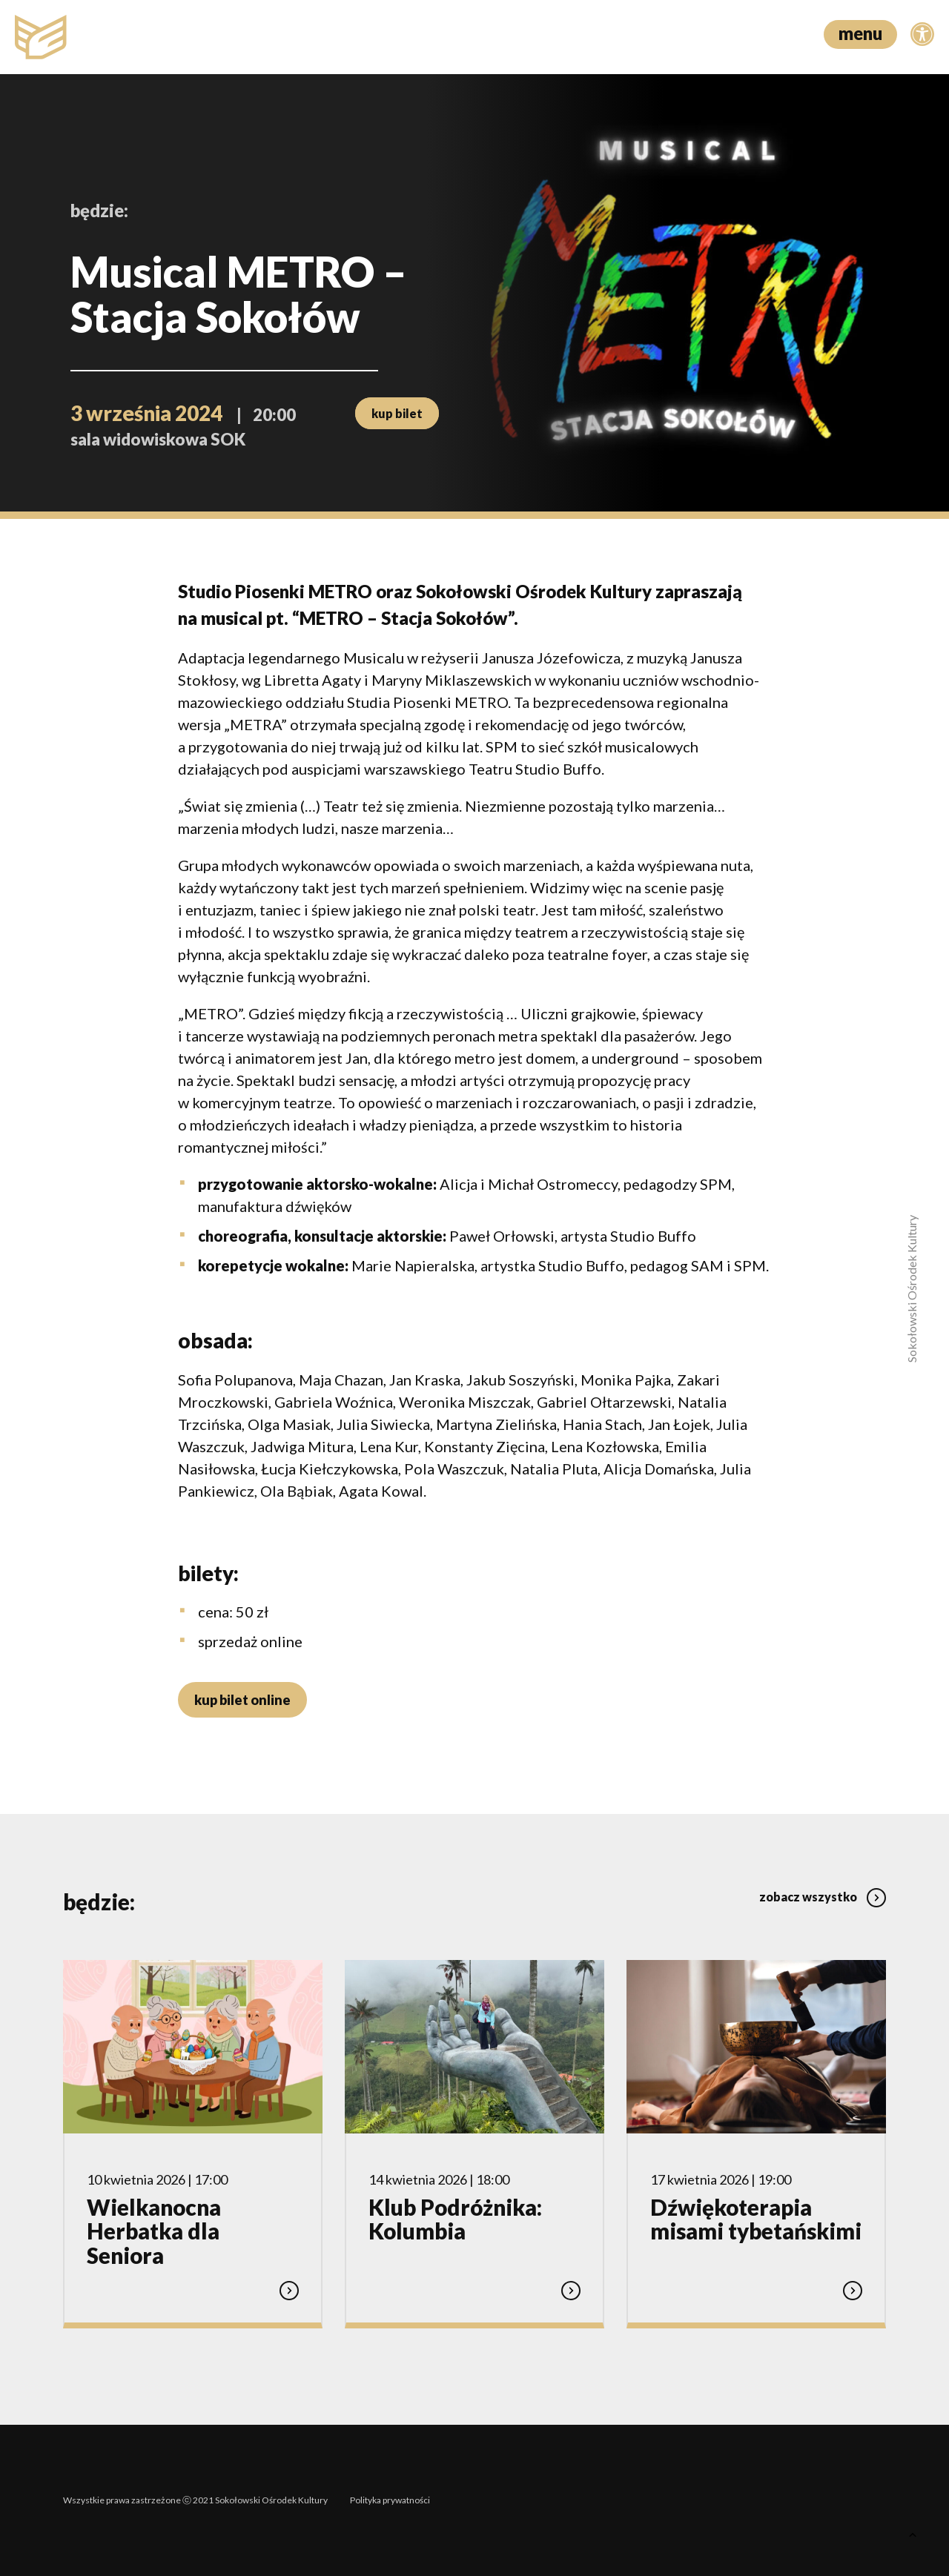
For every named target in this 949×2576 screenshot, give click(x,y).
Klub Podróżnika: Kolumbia (455, 2219)
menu (860, 33)
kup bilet (397, 413)
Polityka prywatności (390, 2500)
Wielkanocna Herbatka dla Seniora (154, 2231)
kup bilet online (242, 1700)
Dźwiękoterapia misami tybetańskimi (756, 2219)
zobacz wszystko (822, 1897)
